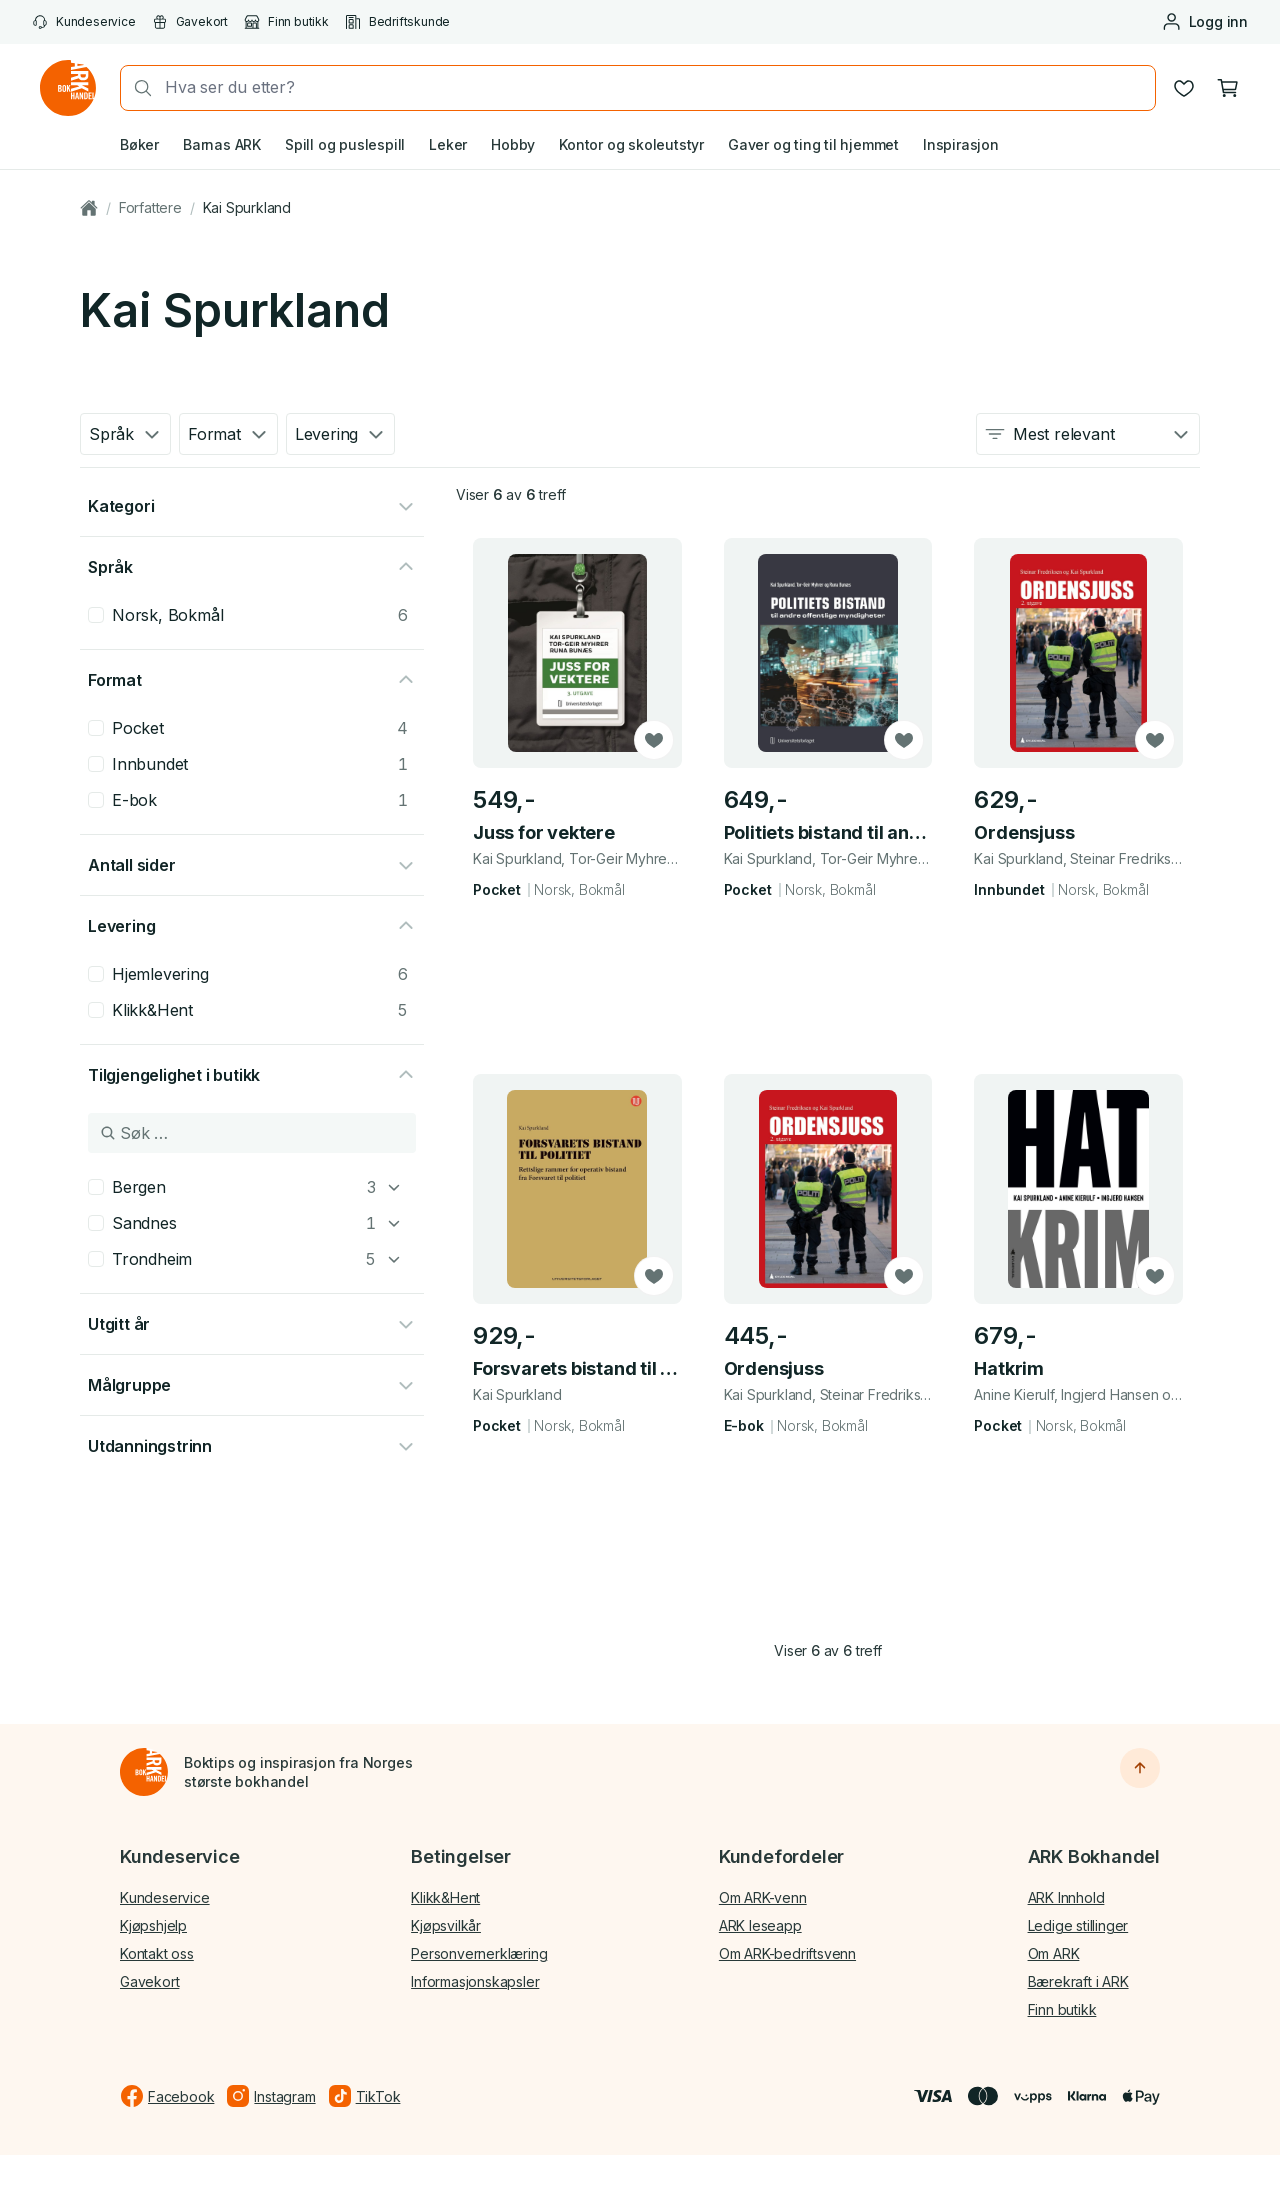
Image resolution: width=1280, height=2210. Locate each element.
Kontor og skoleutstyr (631, 144)
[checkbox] (96, 615)
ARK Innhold (1066, 1897)
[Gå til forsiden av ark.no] (68, 88)
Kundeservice (84, 22)
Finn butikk (286, 22)
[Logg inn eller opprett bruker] (1204, 22)
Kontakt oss (157, 1953)
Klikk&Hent (445, 1897)
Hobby (513, 144)
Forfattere (150, 207)
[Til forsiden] (144, 1772)
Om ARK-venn (763, 1897)
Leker (448, 144)
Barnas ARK (222, 144)
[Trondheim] (394, 1259)
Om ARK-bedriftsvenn (787, 1953)
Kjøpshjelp (153, 1925)
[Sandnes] (394, 1223)
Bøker (139, 144)
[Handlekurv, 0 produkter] (1228, 88)
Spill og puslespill (345, 144)
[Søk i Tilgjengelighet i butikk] (252, 1133)
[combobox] (654, 87)
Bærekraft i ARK (1078, 1981)
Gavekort (190, 22)
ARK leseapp (760, 1925)
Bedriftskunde (397, 22)
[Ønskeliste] (1184, 88)
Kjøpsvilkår (446, 1925)
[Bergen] (394, 1187)
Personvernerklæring (479, 1953)
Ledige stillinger (1078, 1925)
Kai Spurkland (247, 207)
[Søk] (137, 88)
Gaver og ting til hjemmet (813, 144)
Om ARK (1054, 1953)
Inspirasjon (961, 144)
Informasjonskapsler (475, 1981)
